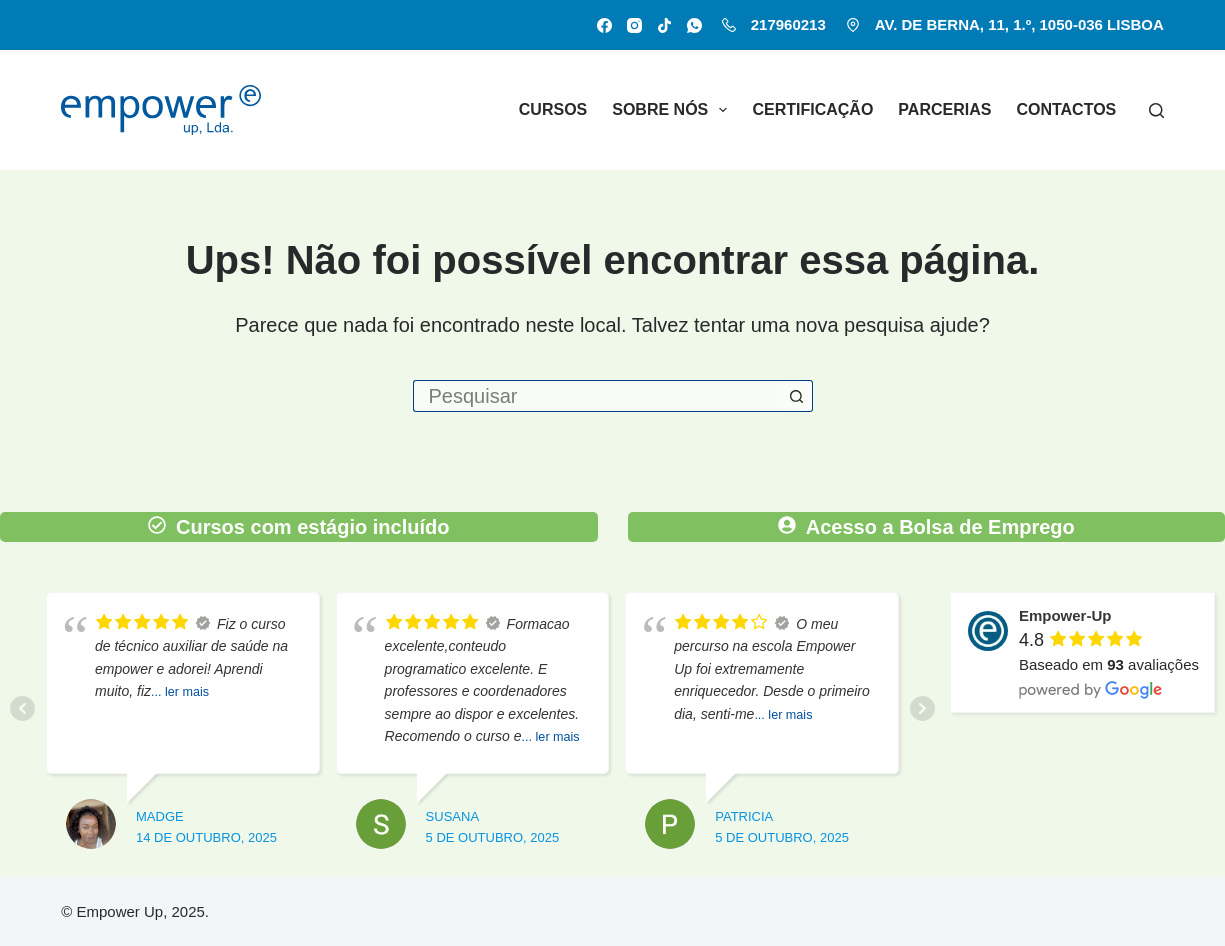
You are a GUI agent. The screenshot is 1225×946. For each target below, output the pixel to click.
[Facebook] (604, 25)
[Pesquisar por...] (597, 396)
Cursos (553, 109)
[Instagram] (634, 25)
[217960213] (729, 25)
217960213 (788, 24)
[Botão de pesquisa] (797, 396)
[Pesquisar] (1156, 110)
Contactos (1066, 109)
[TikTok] (664, 25)
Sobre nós (673, 110)
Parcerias (944, 109)
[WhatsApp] (694, 25)
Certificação (812, 109)
